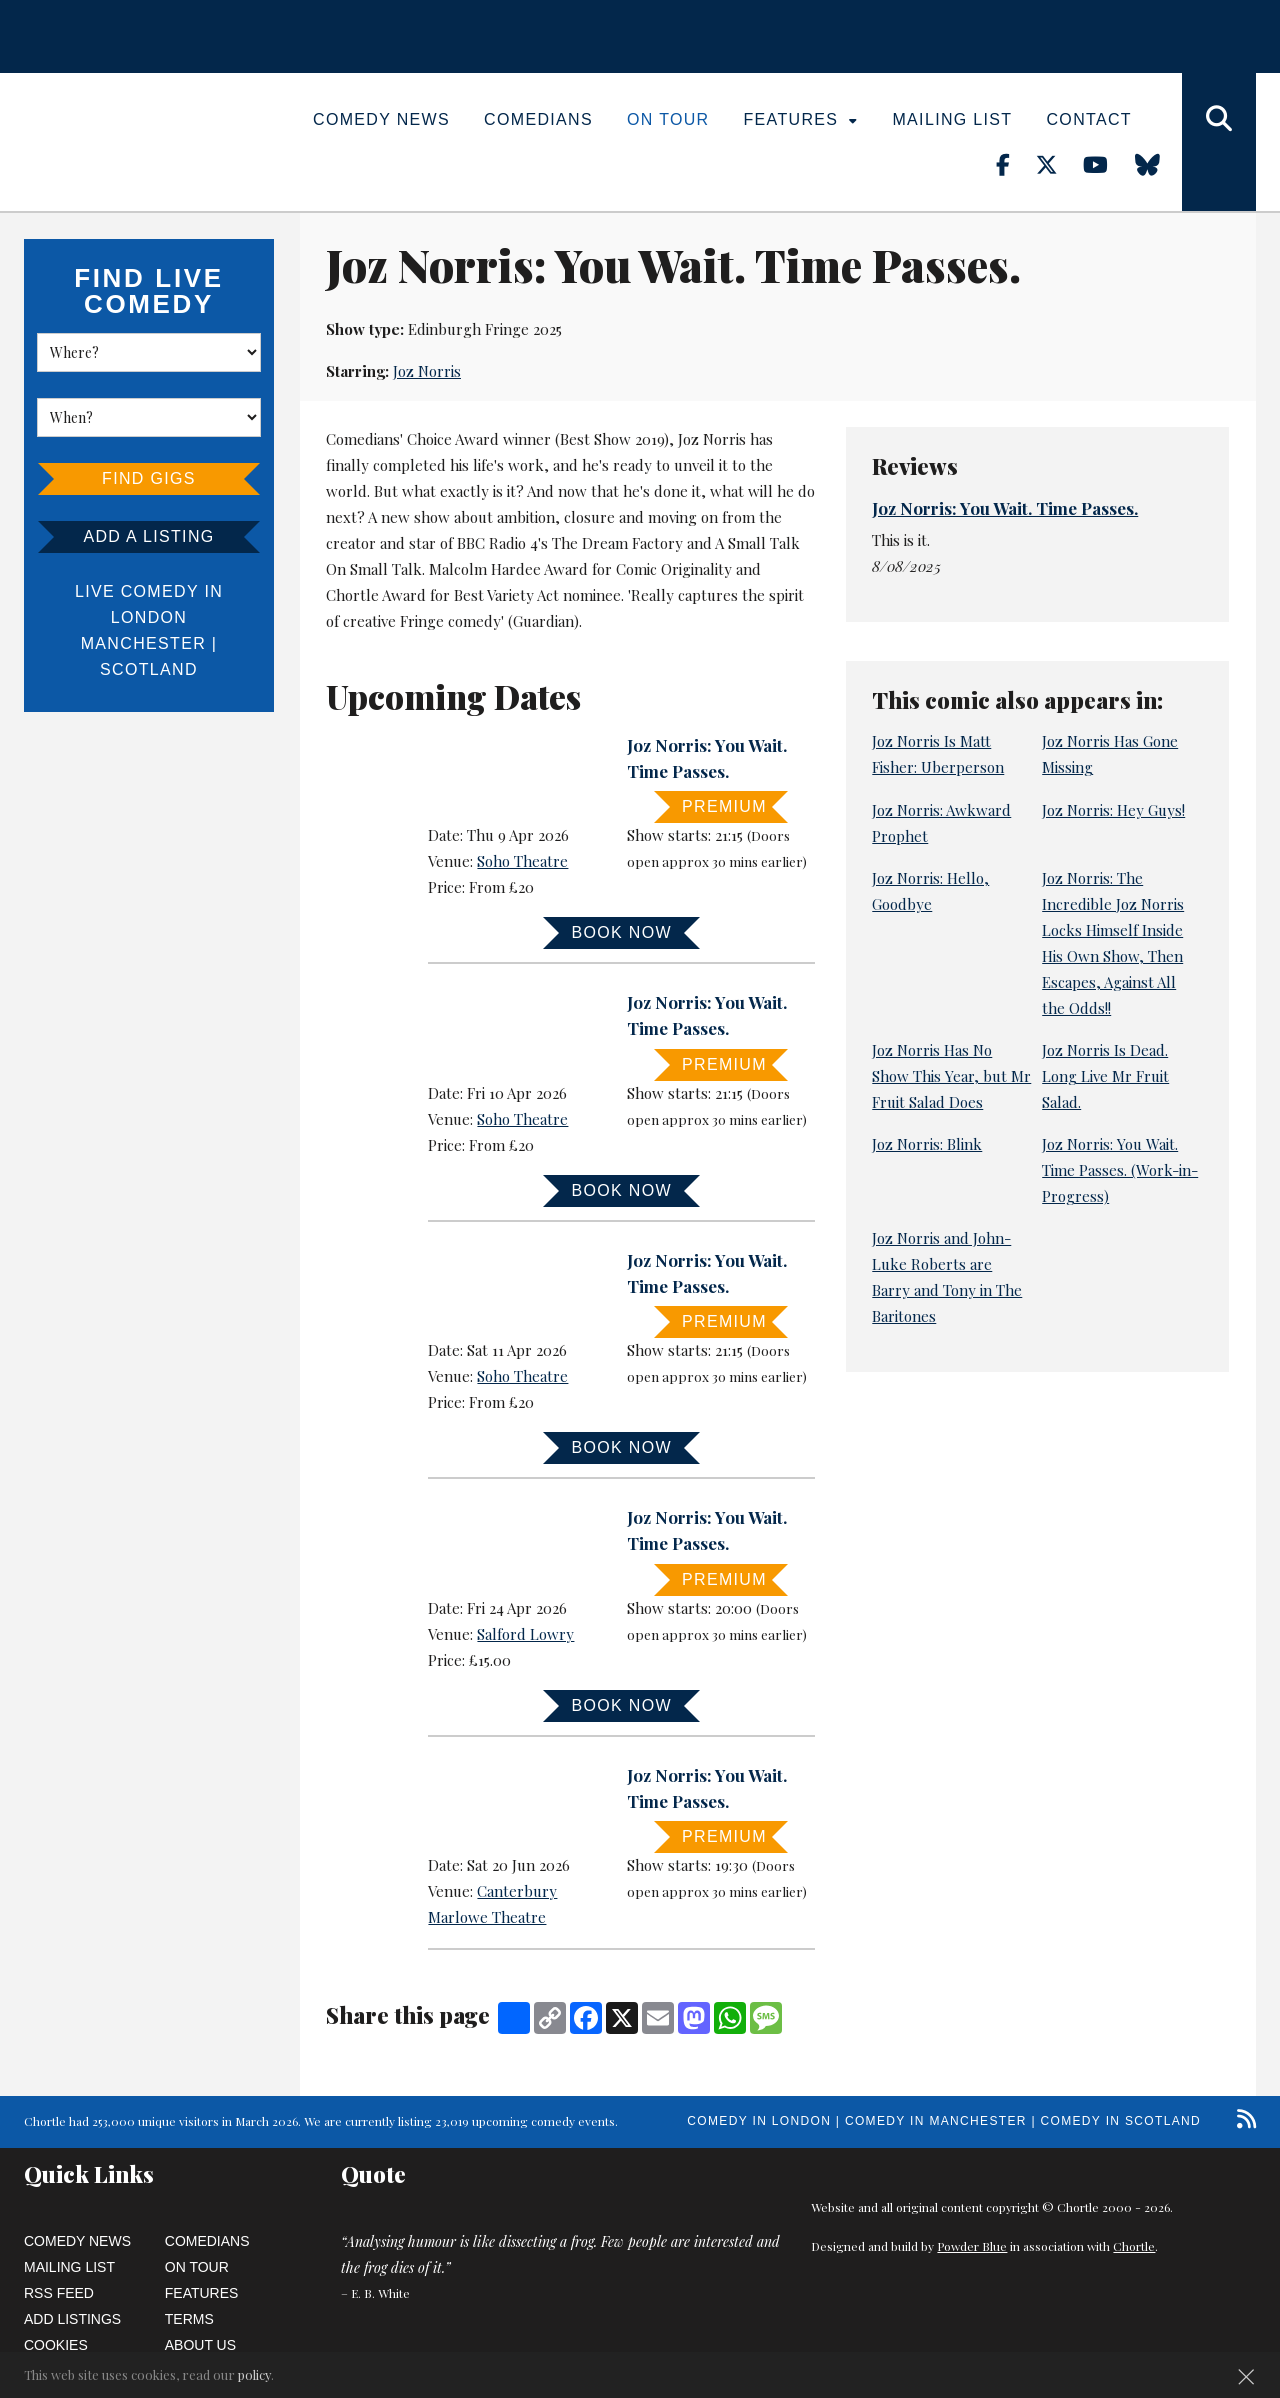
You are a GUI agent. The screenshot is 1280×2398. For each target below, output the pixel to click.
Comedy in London (759, 2121)
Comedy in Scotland (1121, 2121)
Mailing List (952, 119)
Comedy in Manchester (936, 2121)
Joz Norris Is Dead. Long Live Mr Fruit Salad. (1105, 1076)
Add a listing (148, 536)
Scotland (149, 669)
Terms (189, 2319)
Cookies (56, 2345)
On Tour (668, 119)
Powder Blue (972, 2246)
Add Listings (72, 2319)
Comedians (538, 119)
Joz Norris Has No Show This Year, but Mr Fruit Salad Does (951, 1076)
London (149, 617)
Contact (1088, 119)
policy (254, 2374)
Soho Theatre (522, 861)
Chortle (1134, 2246)
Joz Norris (427, 371)
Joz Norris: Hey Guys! (1113, 810)
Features (801, 119)
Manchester (143, 643)
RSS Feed (59, 2293)
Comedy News (381, 119)
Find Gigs (149, 478)
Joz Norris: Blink (927, 1144)
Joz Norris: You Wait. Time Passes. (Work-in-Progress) (1120, 1170)
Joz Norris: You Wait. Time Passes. (1005, 508)
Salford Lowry (525, 1634)
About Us (200, 2345)
